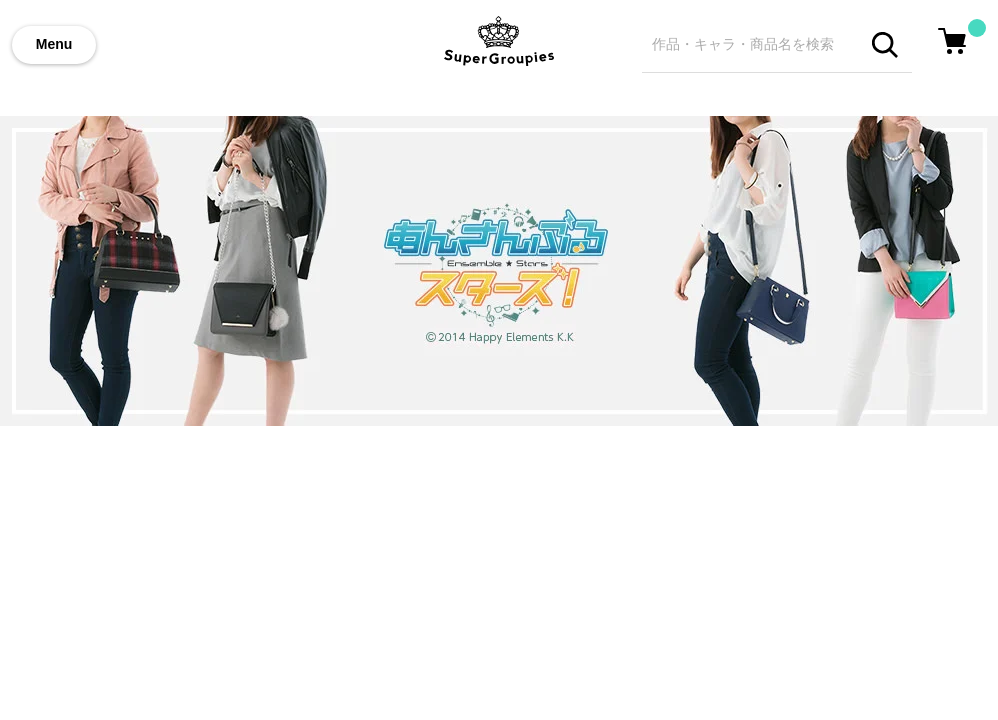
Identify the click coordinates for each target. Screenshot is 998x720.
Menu (54, 44)
